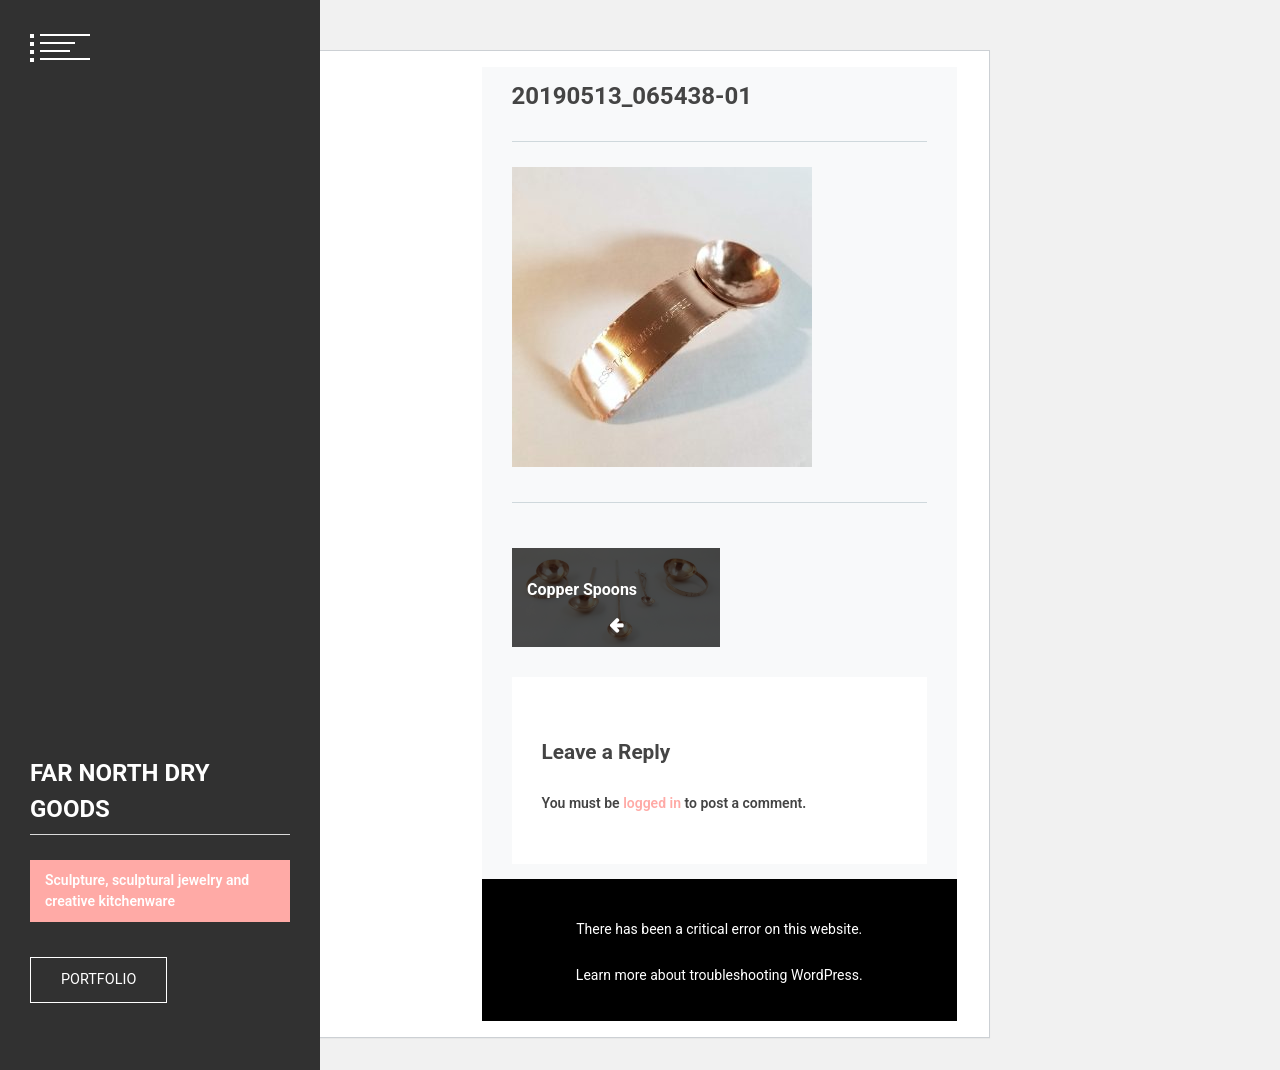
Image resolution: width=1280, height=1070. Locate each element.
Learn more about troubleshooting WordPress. (719, 975)
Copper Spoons (582, 589)
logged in (652, 803)
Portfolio (98, 979)
